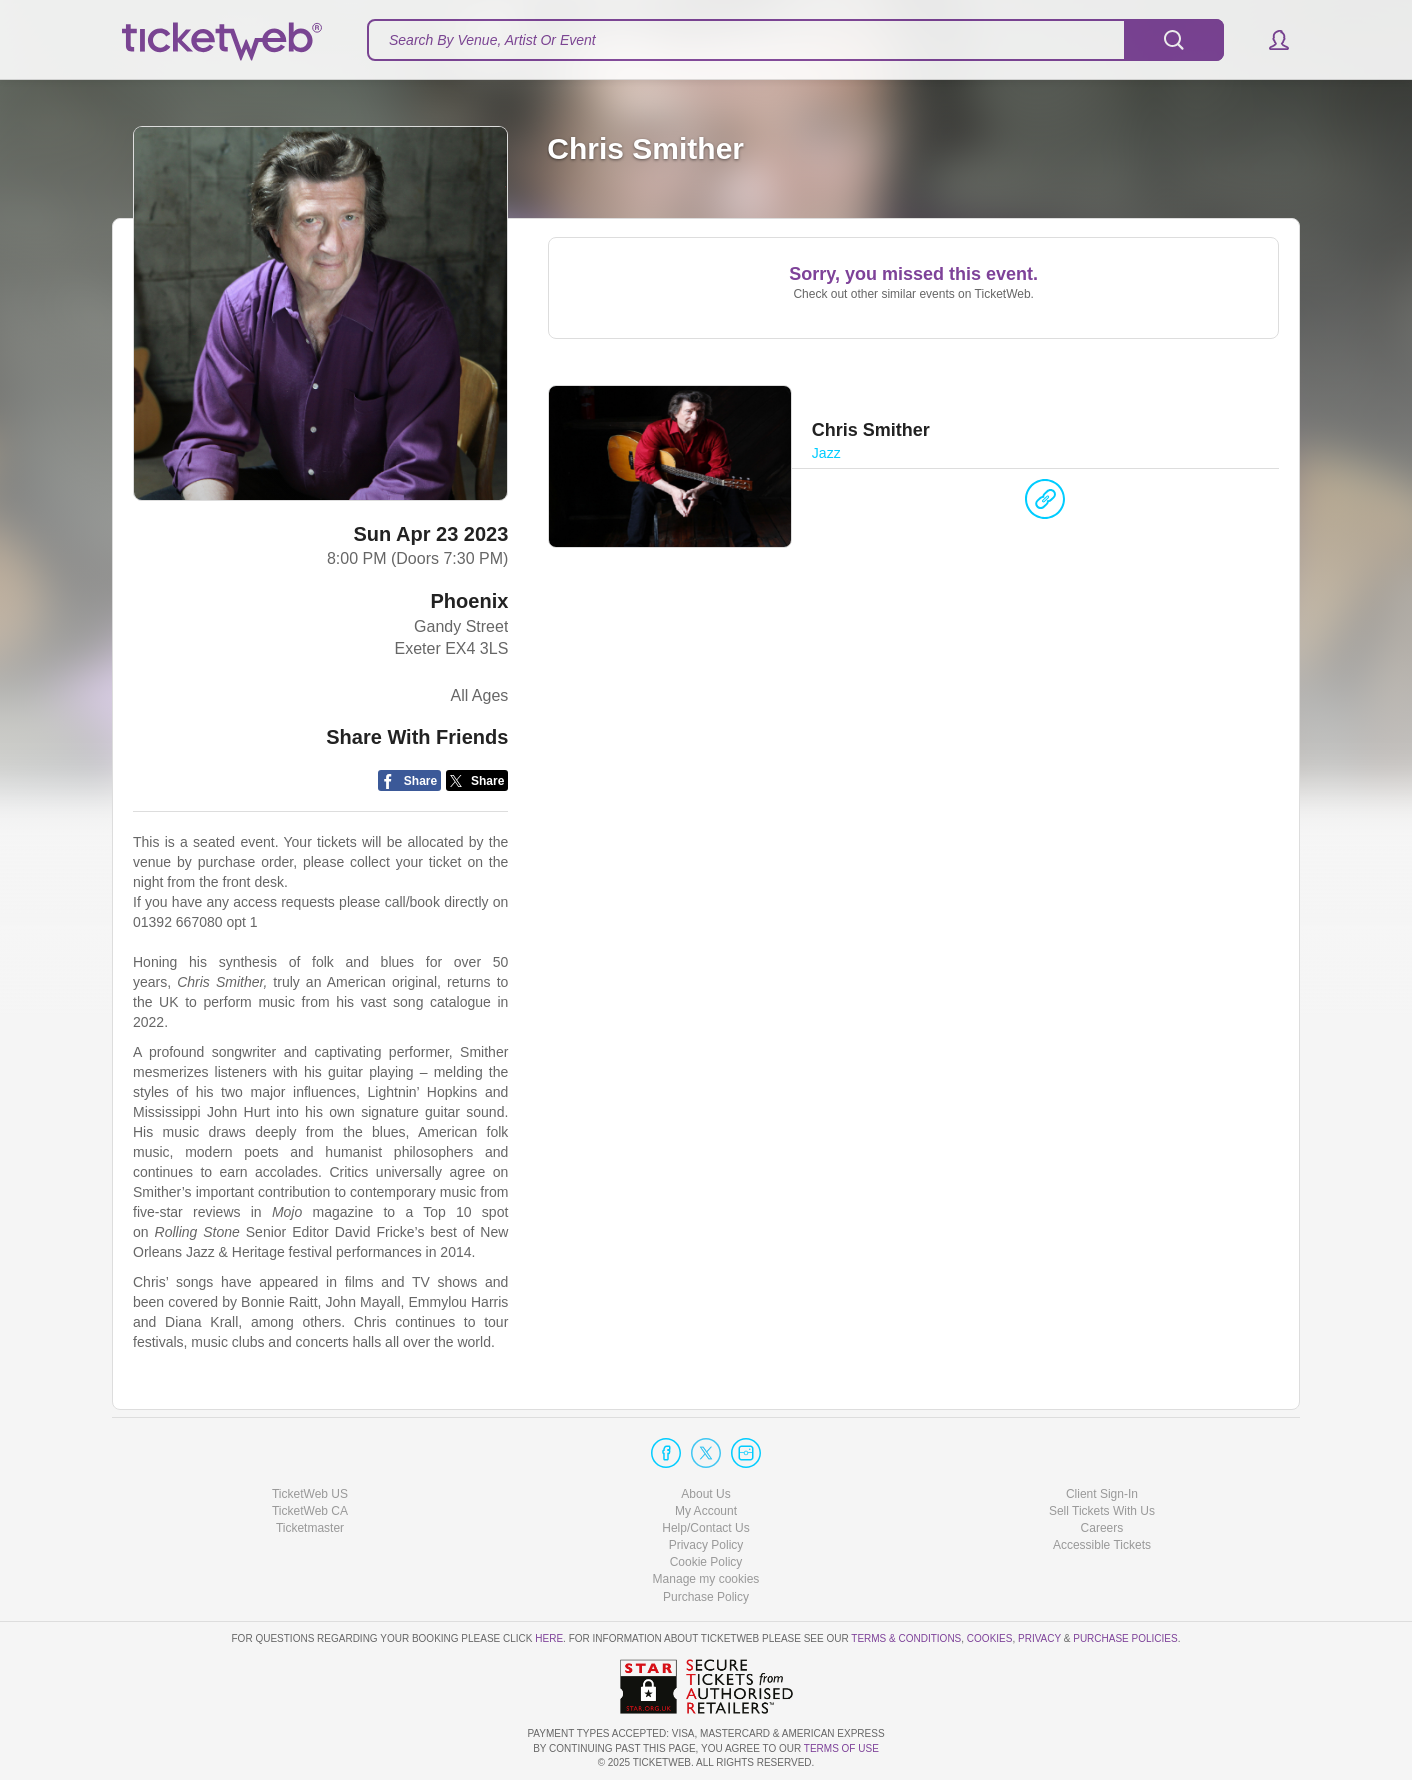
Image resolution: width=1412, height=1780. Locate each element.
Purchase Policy (706, 1597)
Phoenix (470, 601)
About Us (705, 1494)
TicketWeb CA (310, 1511)
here (549, 1638)
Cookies (990, 1638)
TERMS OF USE (841, 1748)
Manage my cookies (706, 1579)
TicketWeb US (310, 1494)
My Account (706, 1511)
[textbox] (795, 40)
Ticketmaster (310, 1528)
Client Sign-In (1102, 1494)
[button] (1269, 40)
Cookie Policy (706, 1562)
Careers (1102, 1528)
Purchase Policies (1125, 1638)
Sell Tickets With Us (1102, 1511)
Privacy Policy (706, 1545)
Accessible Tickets (1102, 1545)
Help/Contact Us (705, 1528)
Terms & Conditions (906, 1638)
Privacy (1039, 1638)
